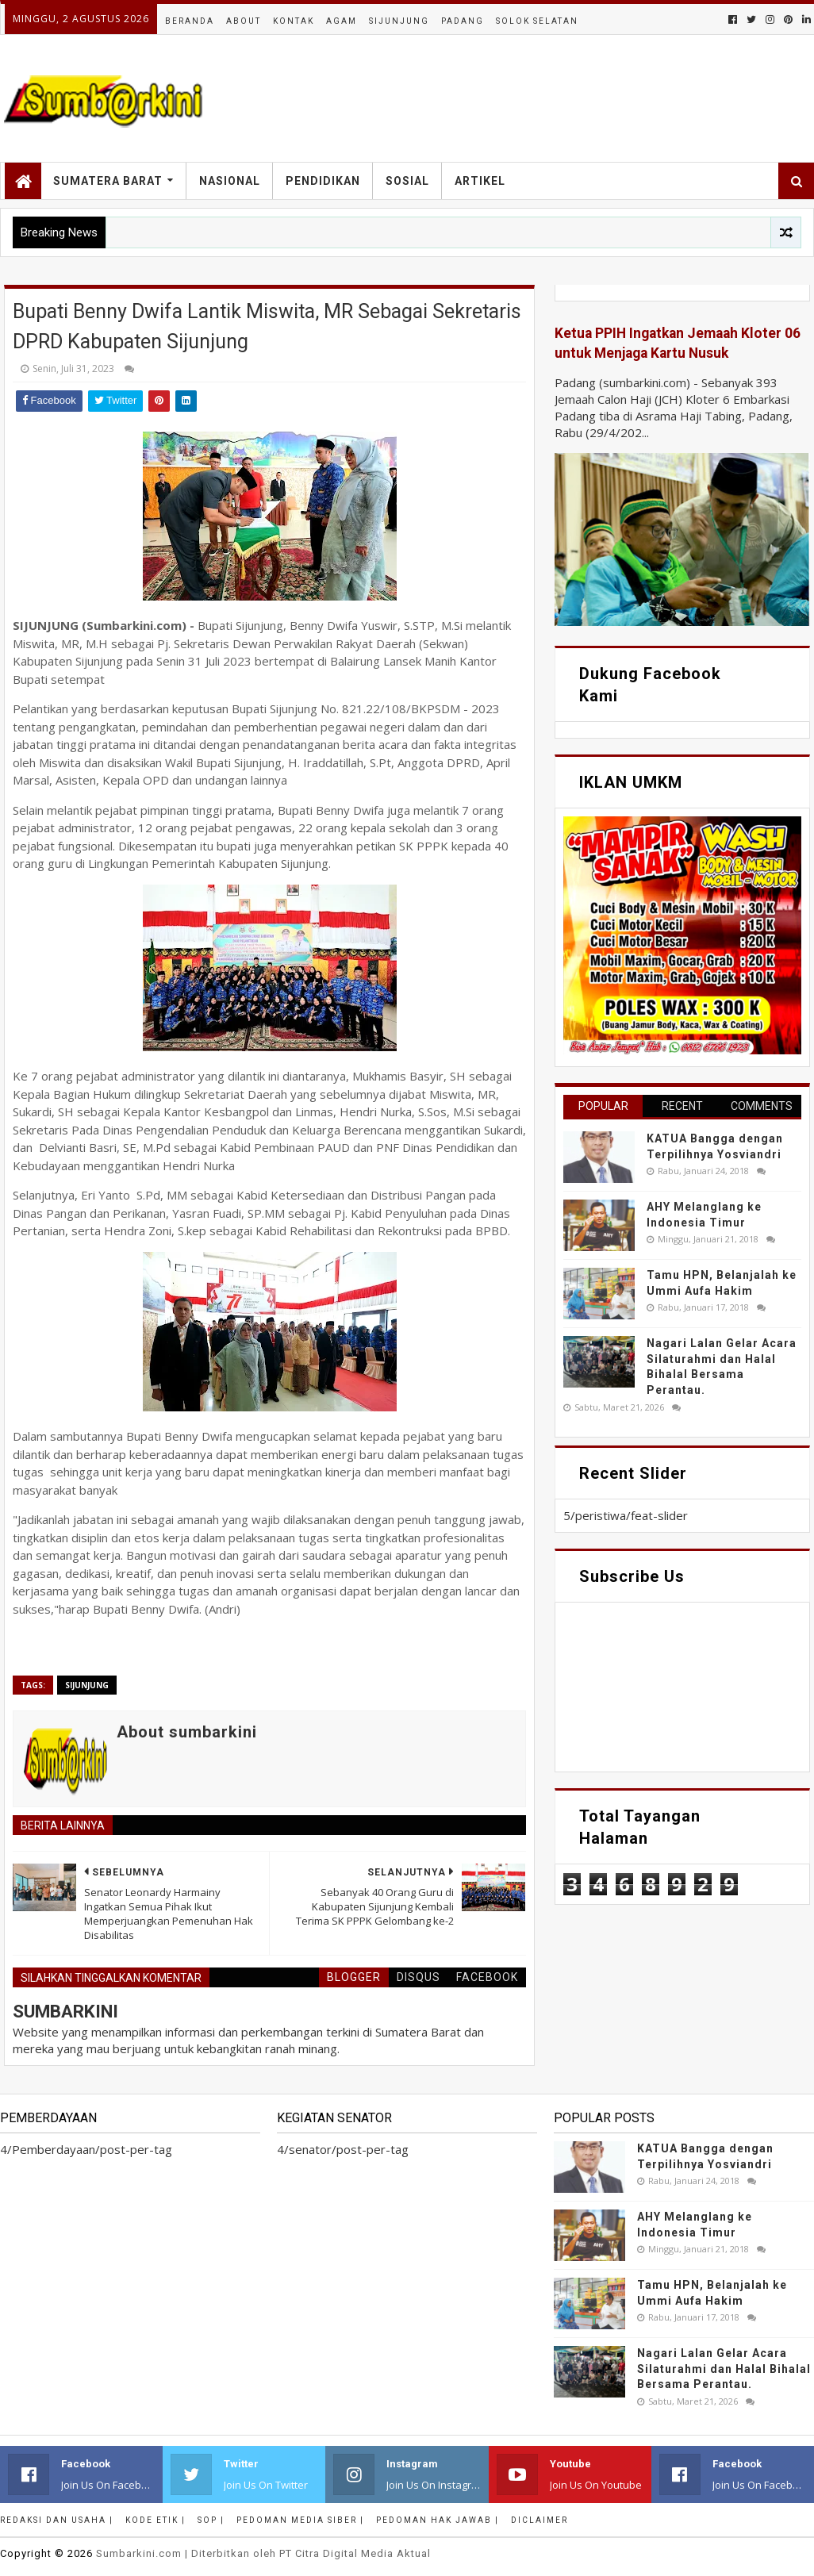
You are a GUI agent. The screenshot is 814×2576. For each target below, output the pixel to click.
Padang (462, 21)
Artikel (480, 181)
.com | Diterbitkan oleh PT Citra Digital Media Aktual (263, 2553)
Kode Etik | (155, 2520)
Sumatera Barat (108, 181)
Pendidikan (323, 181)
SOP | (211, 2520)
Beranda (189, 21)
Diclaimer (539, 2520)
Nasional (229, 181)
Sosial (407, 181)
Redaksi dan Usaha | (56, 2520)
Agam (341, 21)
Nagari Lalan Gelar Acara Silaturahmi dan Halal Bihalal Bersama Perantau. (724, 2368)
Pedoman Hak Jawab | (437, 2520)
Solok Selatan (537, 21)
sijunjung (87, 1685)
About (243, 21)
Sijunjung (399, 21)
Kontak (293, 21)
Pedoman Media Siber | (300, 2520)
